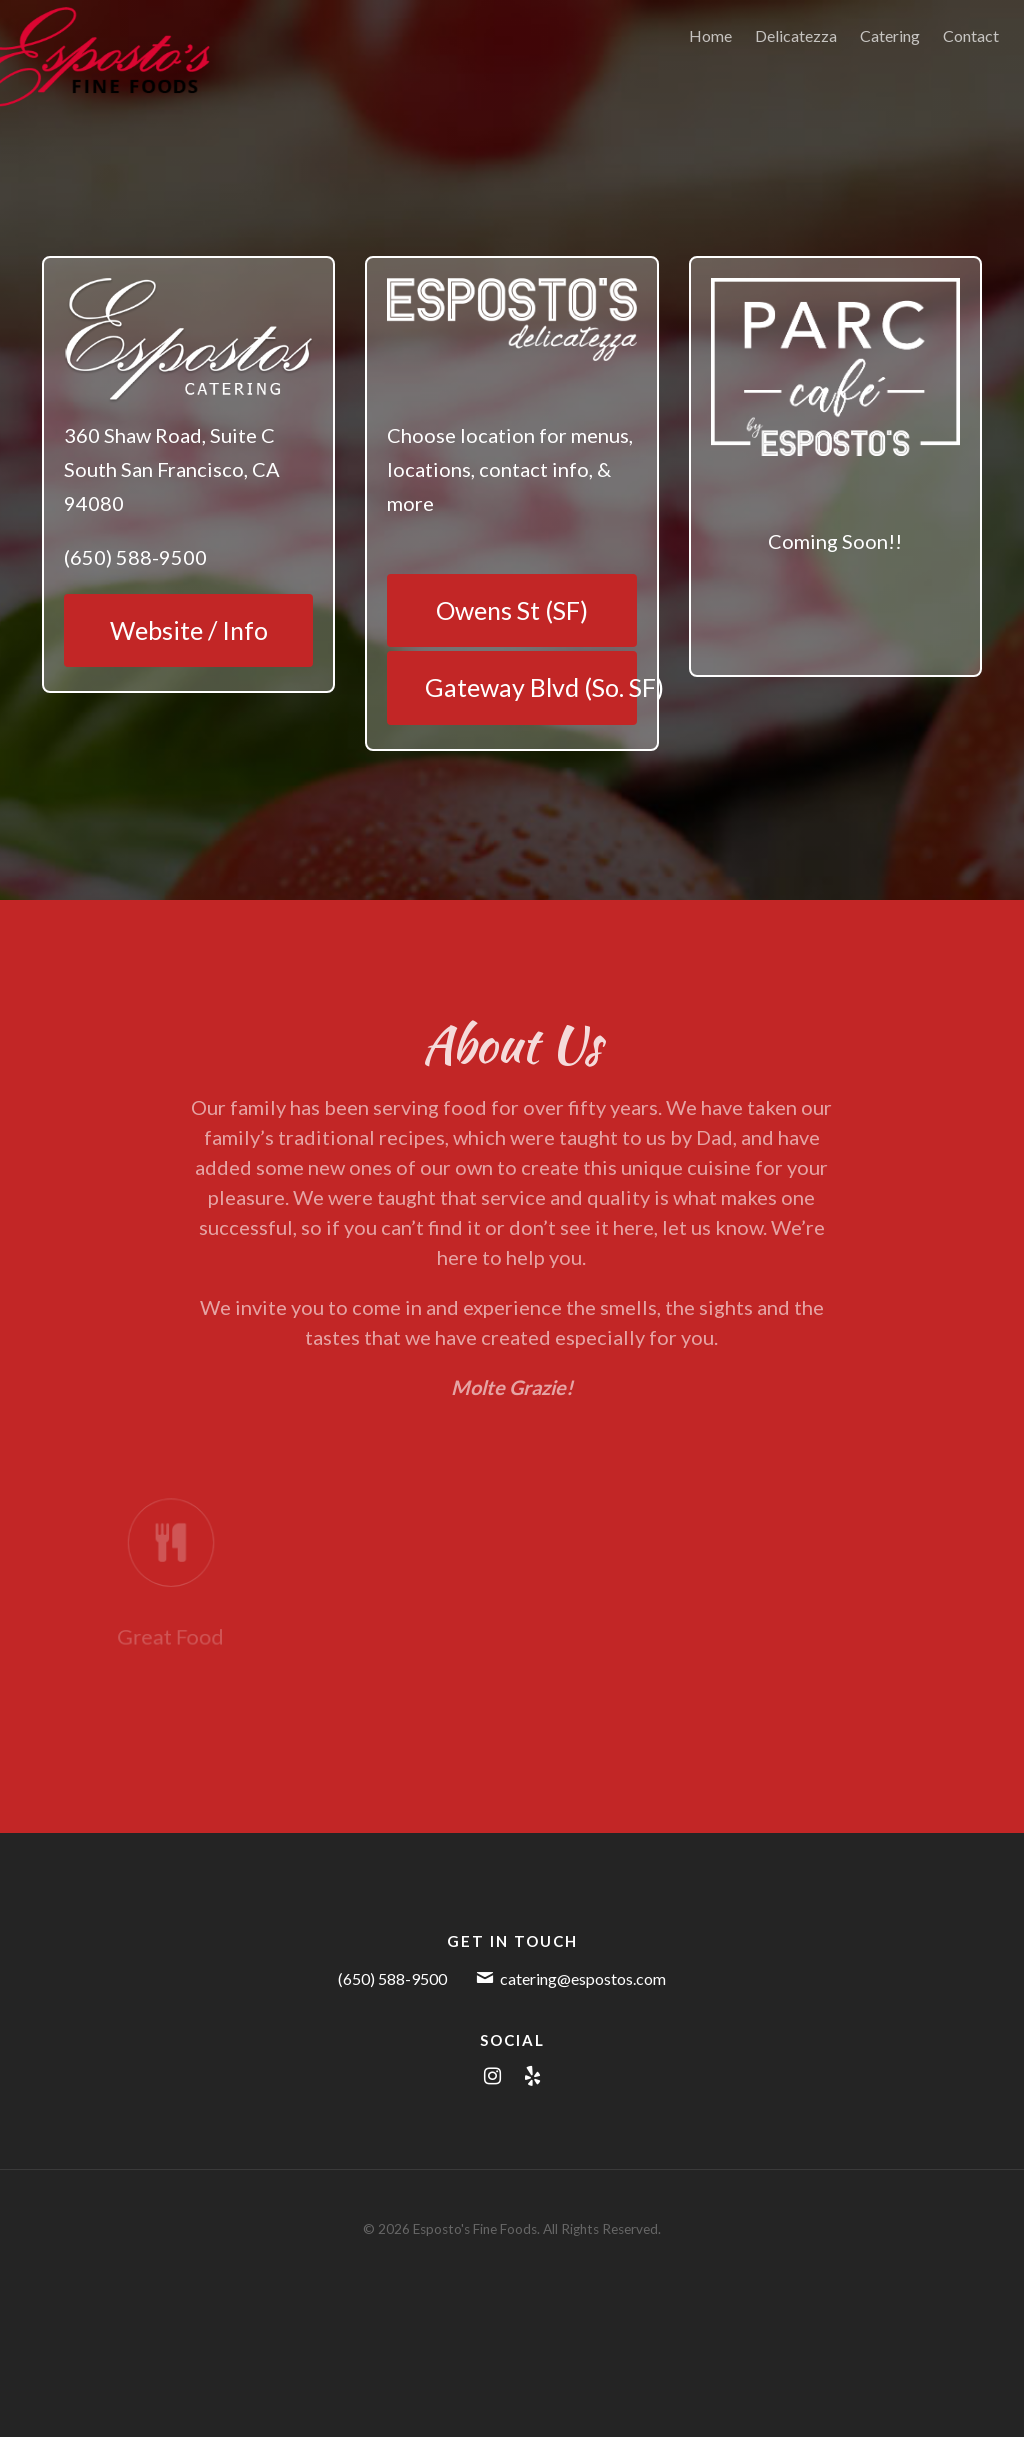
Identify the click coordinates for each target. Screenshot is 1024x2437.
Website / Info (189, 630)
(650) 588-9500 (392, 1978)
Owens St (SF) (512, 610)
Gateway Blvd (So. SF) (530, 687)
